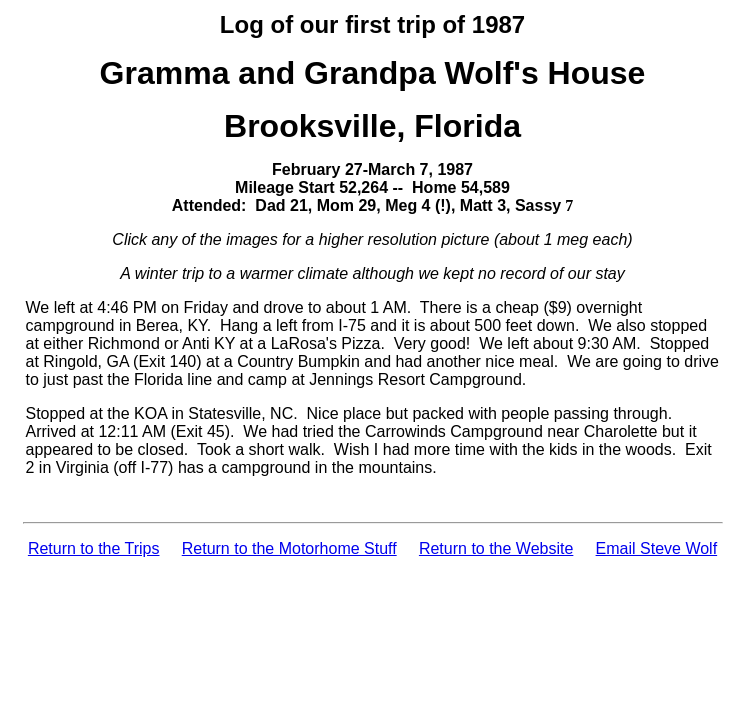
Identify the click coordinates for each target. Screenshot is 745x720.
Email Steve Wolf (657, 548)
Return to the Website (496, 548)
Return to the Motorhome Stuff (289, 548)
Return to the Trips (94, 548)
